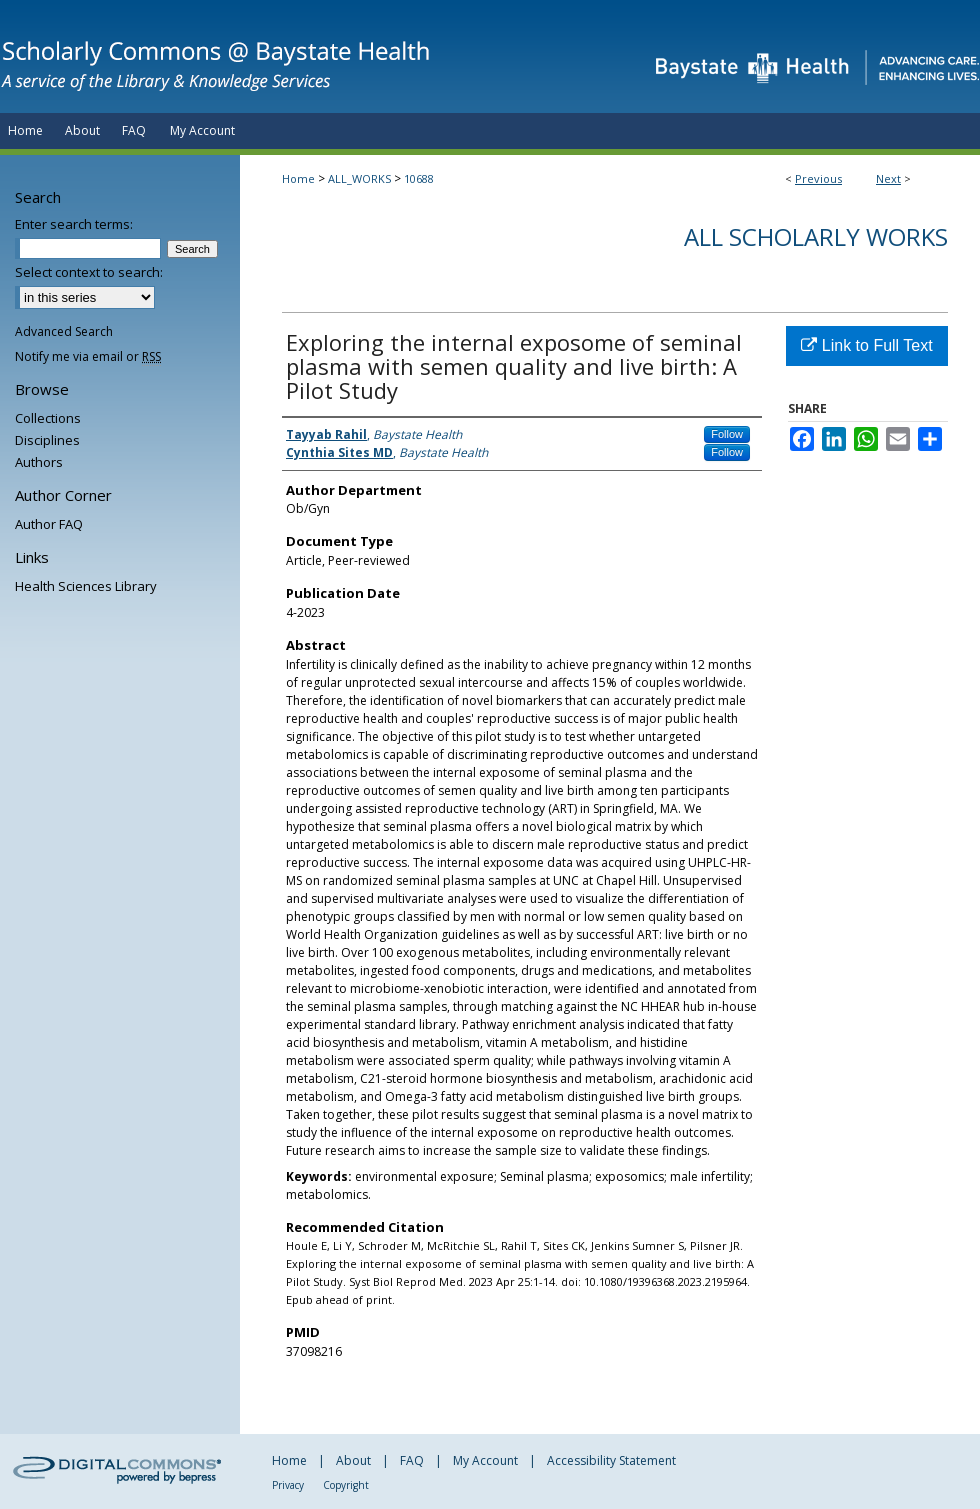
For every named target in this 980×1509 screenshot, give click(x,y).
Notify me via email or (88, 356)
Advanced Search (64, 331)
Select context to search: (89, 272)
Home (298, 178)
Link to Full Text (866, 345)
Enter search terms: (74, 224)
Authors (39, 462)
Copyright (346, 1485)
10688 (419, 178)
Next (888, 178)
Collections (48, 418)
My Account (485, 1460)
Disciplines (47, 440)
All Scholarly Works (816, 236)
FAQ (412, 1460)
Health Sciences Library (86, 586)
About (353, 1460)
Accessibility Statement (611, 1460)
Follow (727, 434)
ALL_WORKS (359, 178)
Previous (818, 178)
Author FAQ (49, 524)
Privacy (288, 1485)
